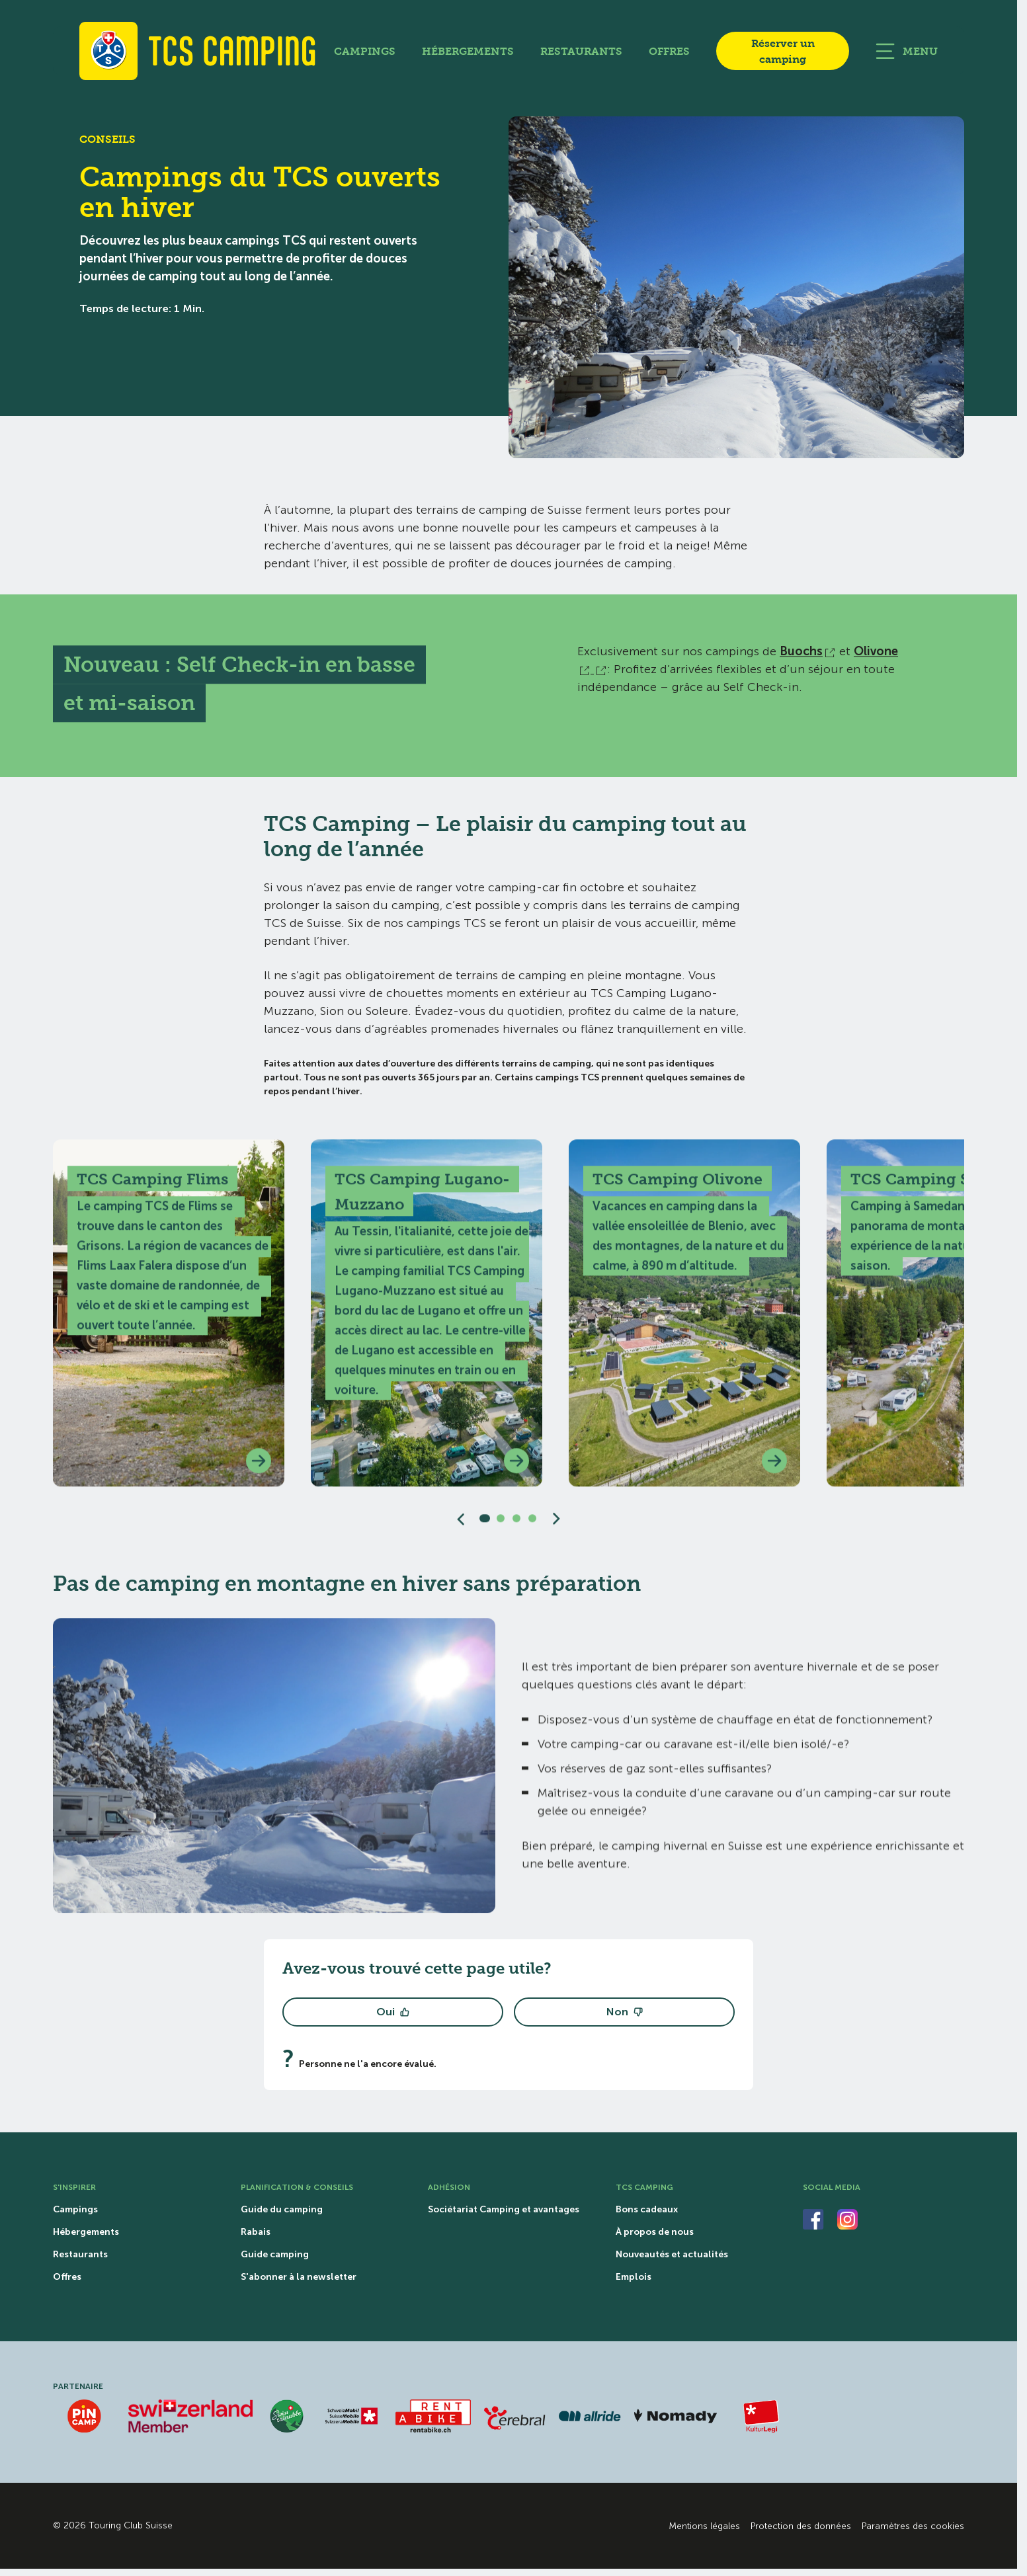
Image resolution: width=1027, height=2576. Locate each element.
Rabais (255, 2232)
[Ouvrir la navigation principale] (907, 51)
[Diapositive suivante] (556, 1526)
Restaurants (581, 51)
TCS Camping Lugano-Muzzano (422, 1199)
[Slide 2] (501, 1526)
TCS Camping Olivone (677, 1186)
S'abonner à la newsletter (298, 2277)
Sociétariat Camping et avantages (503, 2209)
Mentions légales (704, 2525)
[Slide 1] (485, 1526)
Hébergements (468, 51)
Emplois (633, 2277)
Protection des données (801, 2525)
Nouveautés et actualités (672, 2254)
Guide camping (275, 2254)
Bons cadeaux (647, 2209)
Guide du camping (282, 2209)
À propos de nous (655, 2232)
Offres (669, 51)
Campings (364, 51)
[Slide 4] (532, 1526)
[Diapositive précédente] (461, 1526)
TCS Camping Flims (152, 1186)
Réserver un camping (783, 50)
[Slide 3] (516, 1526)
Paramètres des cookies (913, 2525)
